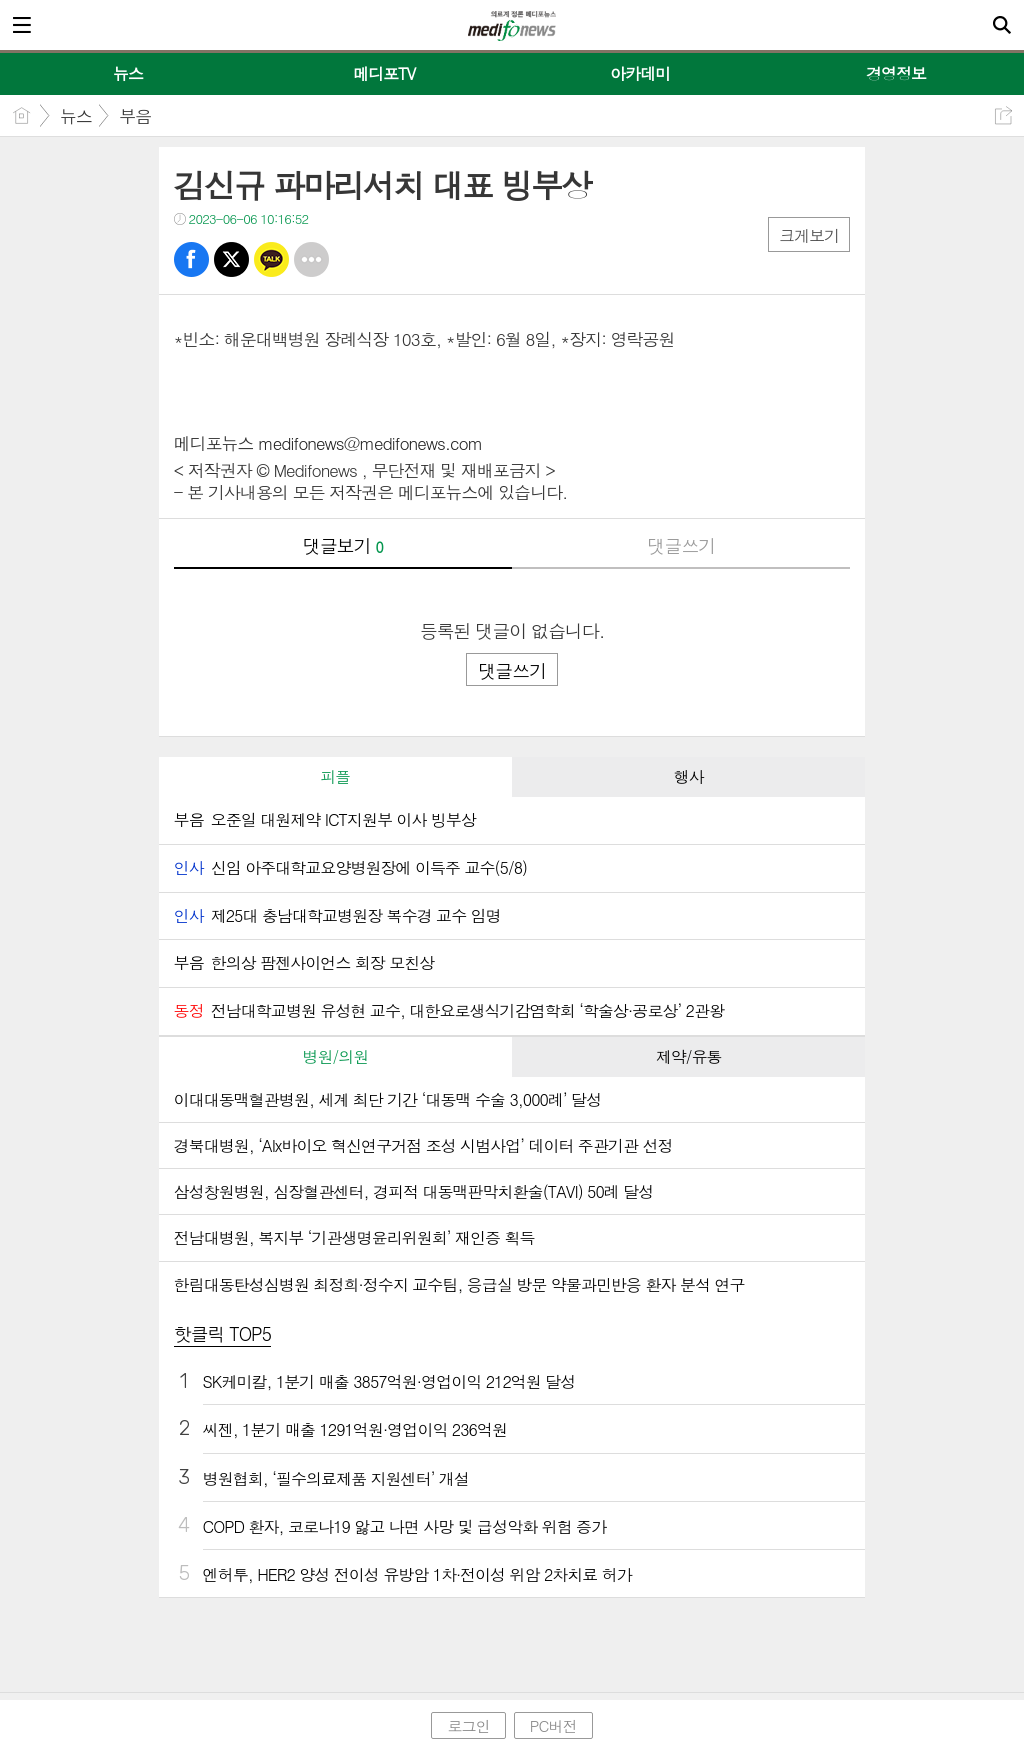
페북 (191, 259)
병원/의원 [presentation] (335, 1056)
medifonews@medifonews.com (370, 443)
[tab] (335, 777)
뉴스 (76, 116)
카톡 (271, 259)
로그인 (468, 1725)
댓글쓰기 (681, 545)
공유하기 (1003, 115)
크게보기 (809, 235)
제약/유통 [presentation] (689, 1056)
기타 (311, 259)
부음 (135, 116)
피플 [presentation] (335, 776)
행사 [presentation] (689, 776)
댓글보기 (343, 545)
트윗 (231, 259)
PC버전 (553, 1725)
